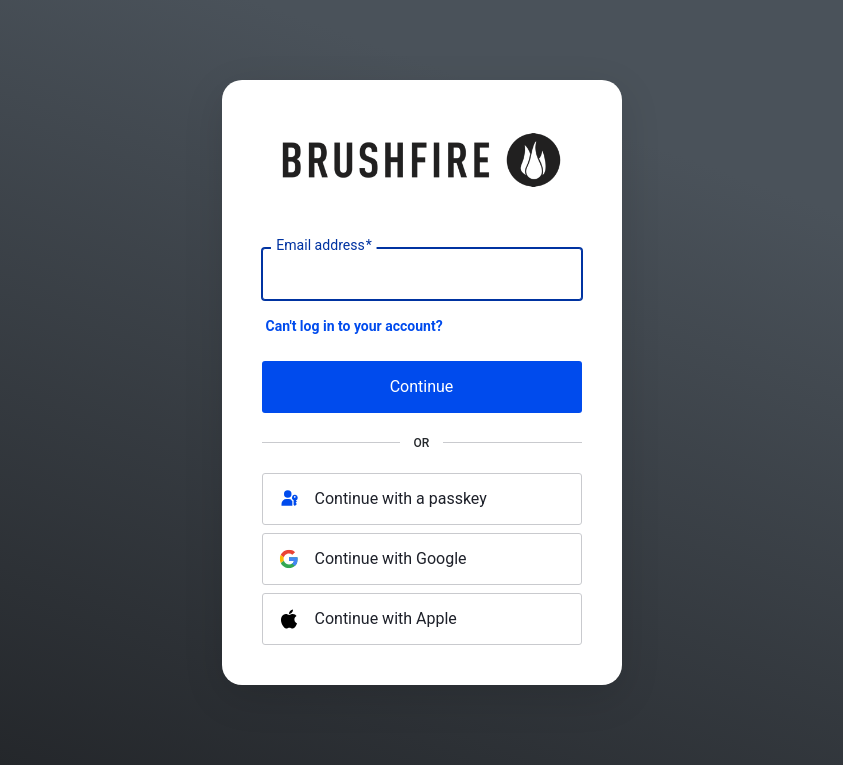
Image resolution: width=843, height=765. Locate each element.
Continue (422, 386)
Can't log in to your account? (354, 326)
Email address (323, 246)
